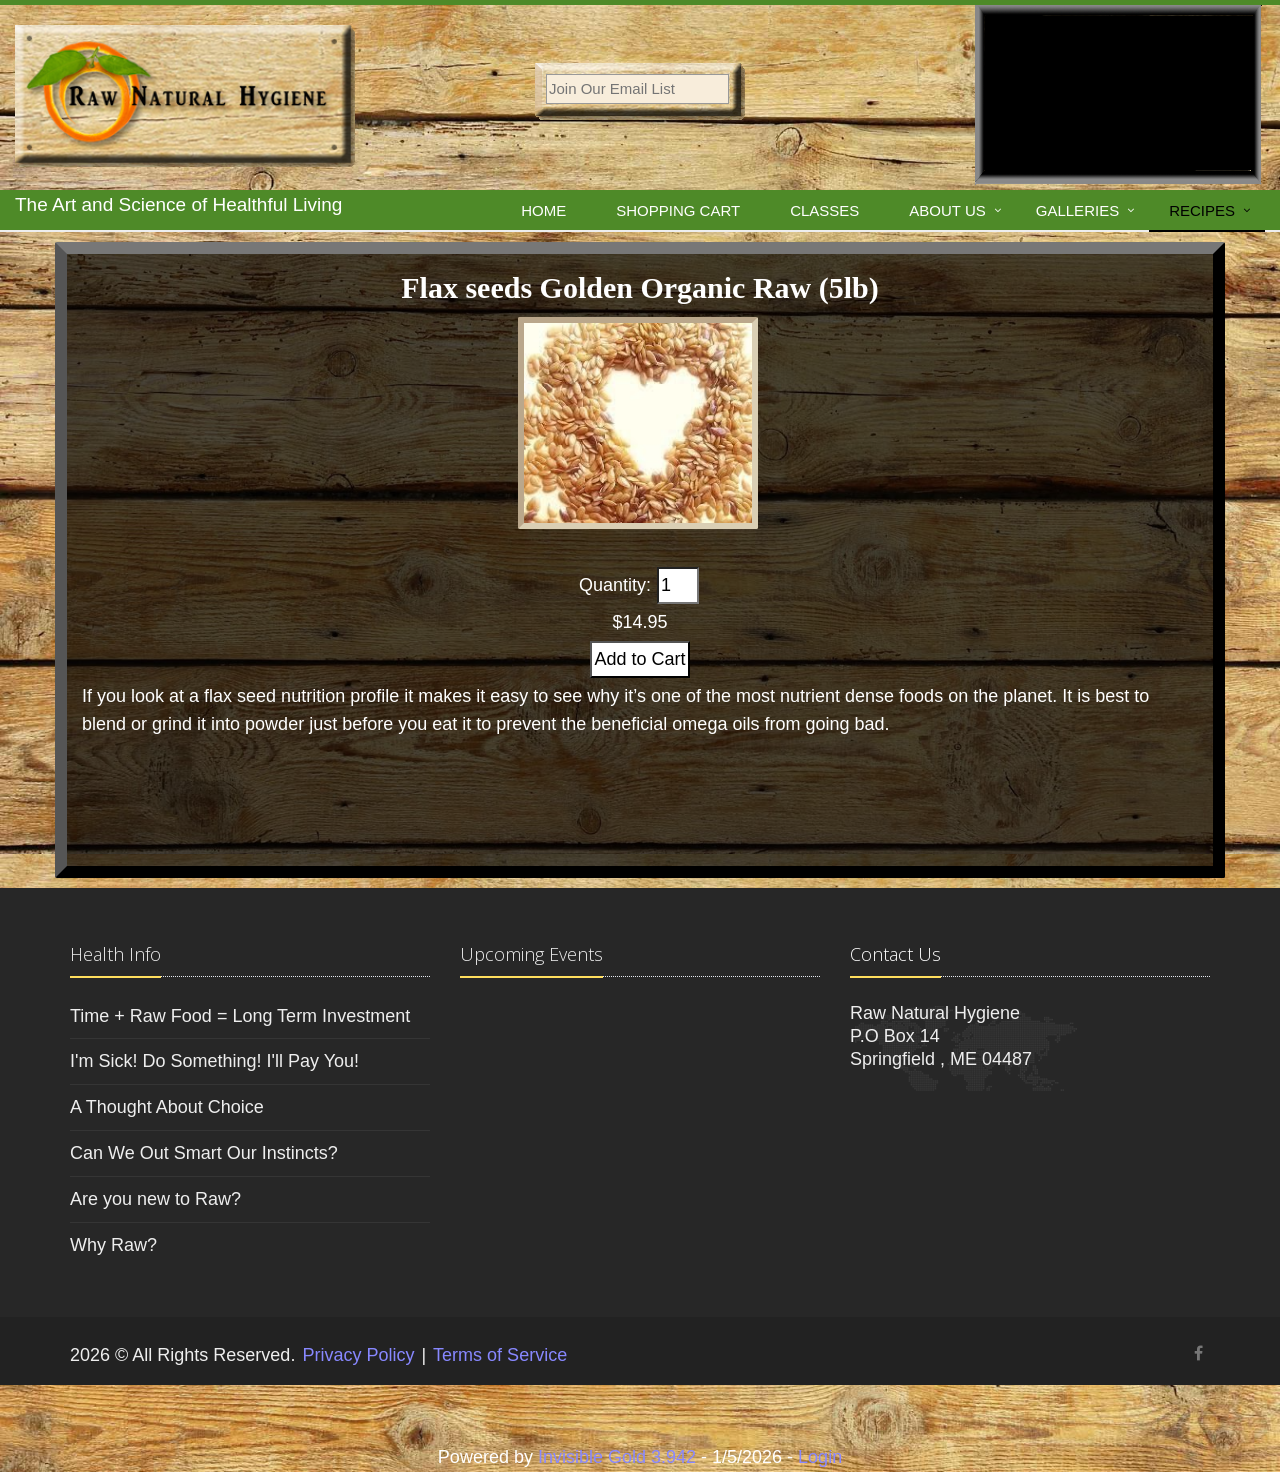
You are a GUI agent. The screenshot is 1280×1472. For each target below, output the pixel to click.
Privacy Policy (358, 1355)
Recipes (1202, 210)
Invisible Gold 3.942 (619, 1457)
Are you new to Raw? (155, 1199)
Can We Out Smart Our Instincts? (204, 1153)
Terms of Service (500, 1355)
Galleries (1077, 210)
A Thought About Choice (167, 1107)
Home (543, 210)
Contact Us (895, 954)
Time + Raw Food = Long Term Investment (240, 1016)
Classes (824, 210)
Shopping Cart (678, 210)
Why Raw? (113, 1245)
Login (820, 1457)
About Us (947, 210)
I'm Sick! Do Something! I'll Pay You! (214, 1061)
